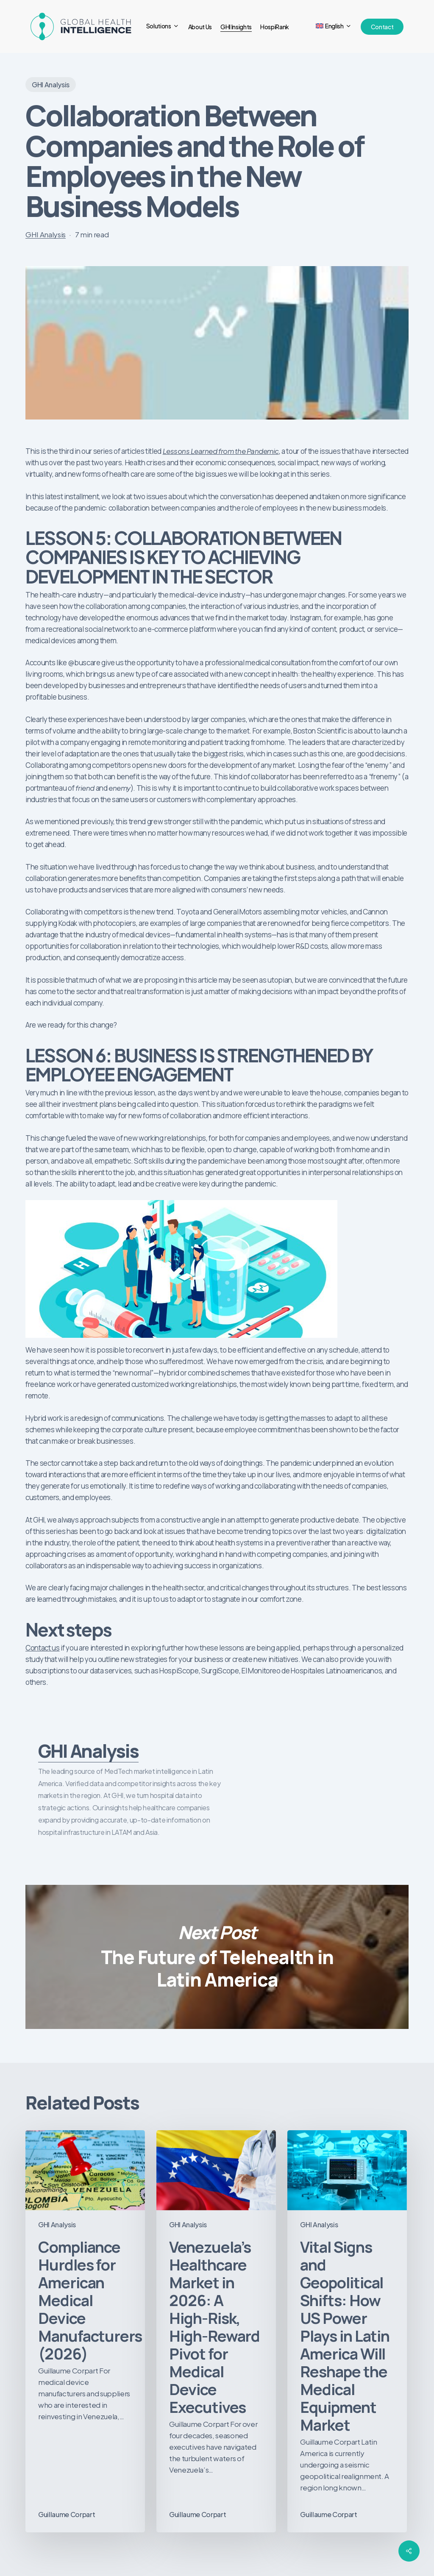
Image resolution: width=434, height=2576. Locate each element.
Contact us (42, 1648)
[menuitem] (334, 26)
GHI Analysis (51, 84)
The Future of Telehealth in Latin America (217, 1957)
